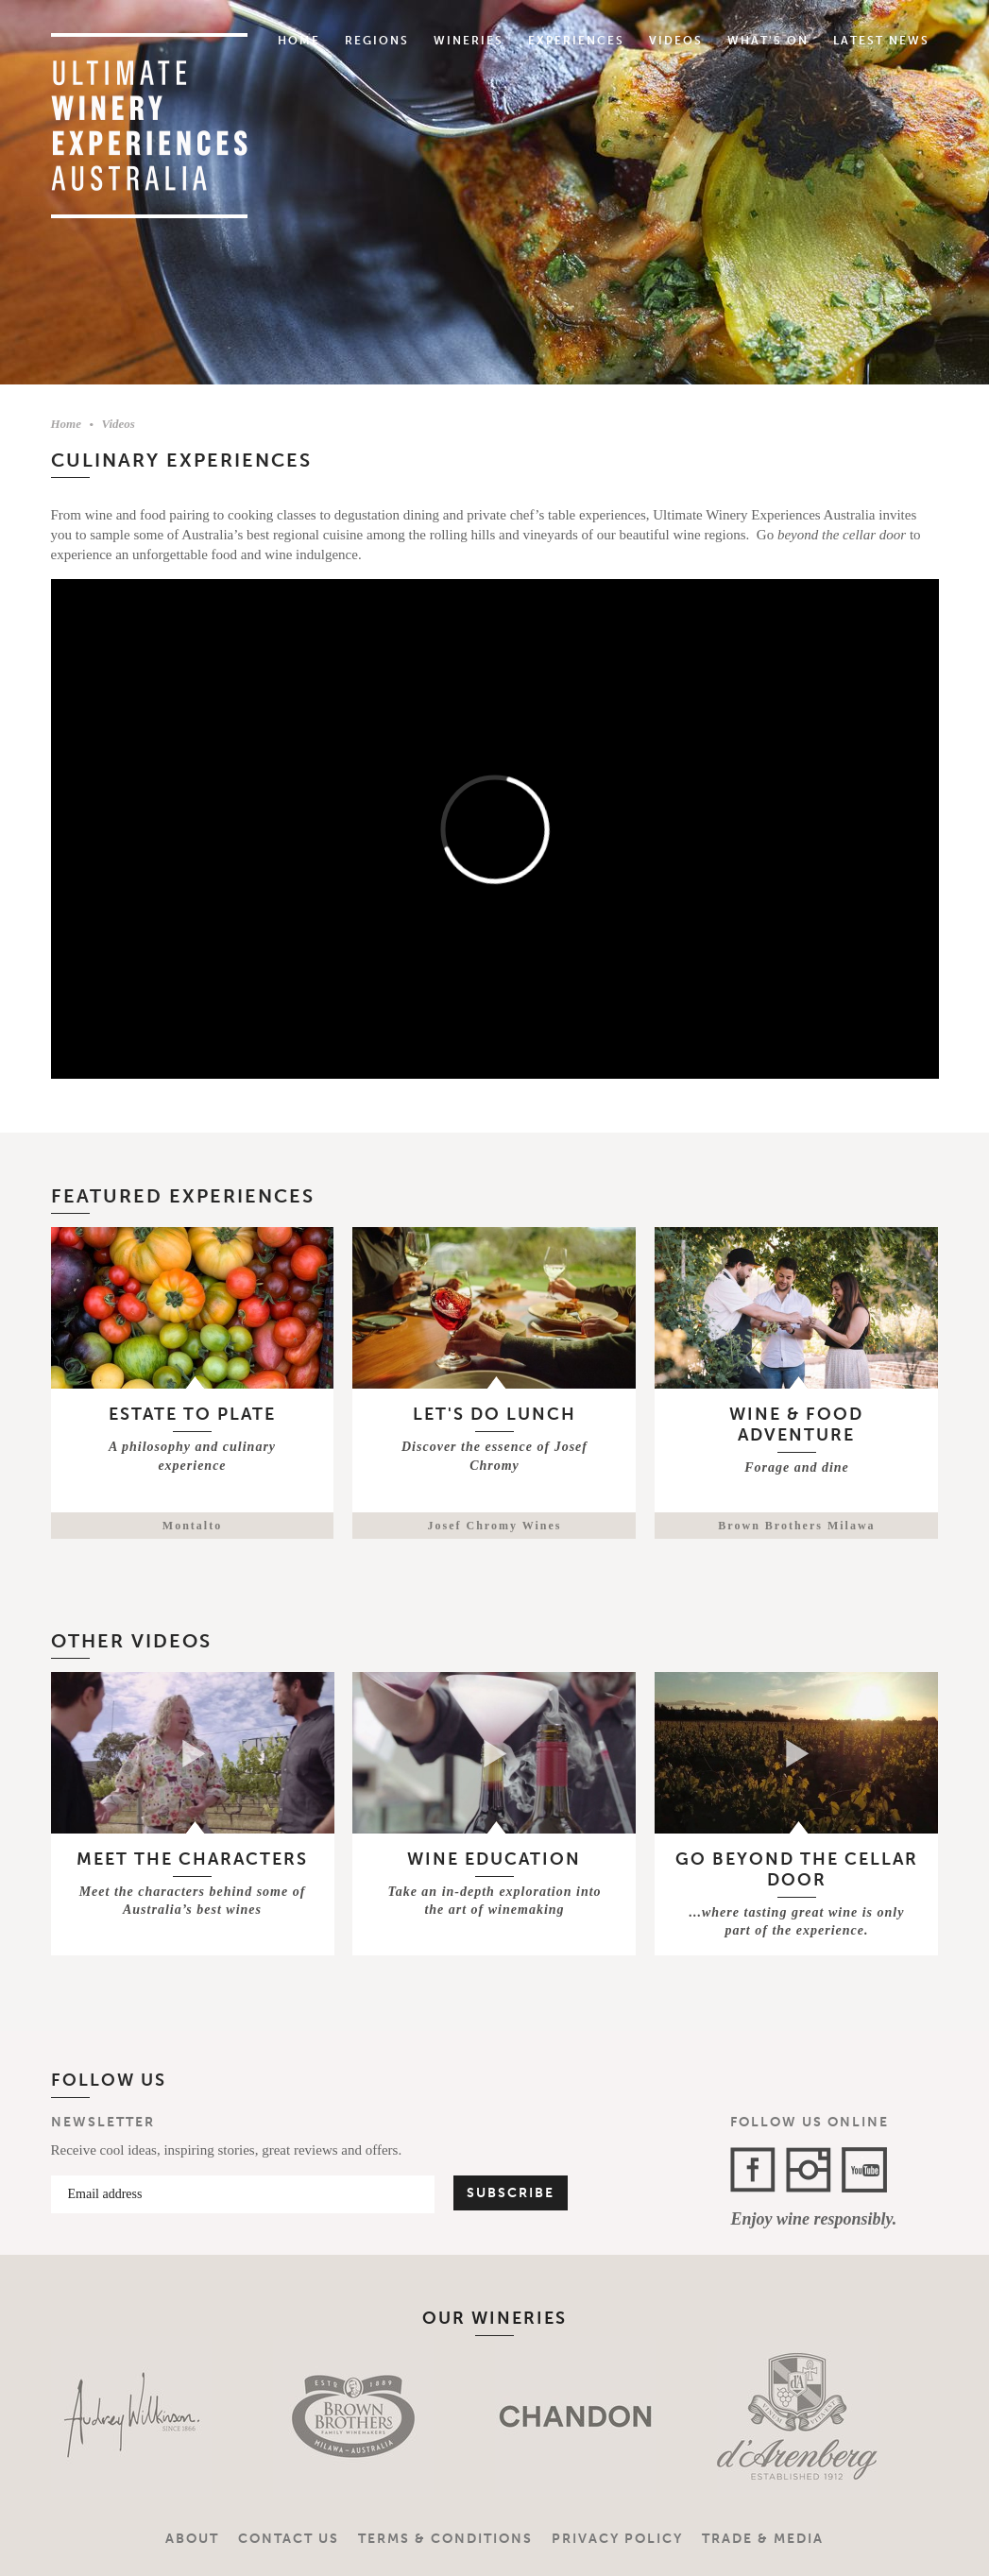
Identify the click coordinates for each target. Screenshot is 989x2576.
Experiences (576, 40)
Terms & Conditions (445, 2539)
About (192, 2539)
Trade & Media (763, 2539)
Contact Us (288, 2539)
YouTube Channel (864, 2169)
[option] (133, 2416)
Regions (377, 40)
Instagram (808, 2169)
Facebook (753, 2169)
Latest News (881, 40)
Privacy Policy (617, 2539)
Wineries (468, 40)
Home (299, 40)
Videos (676, 40)
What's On (768, 40)
